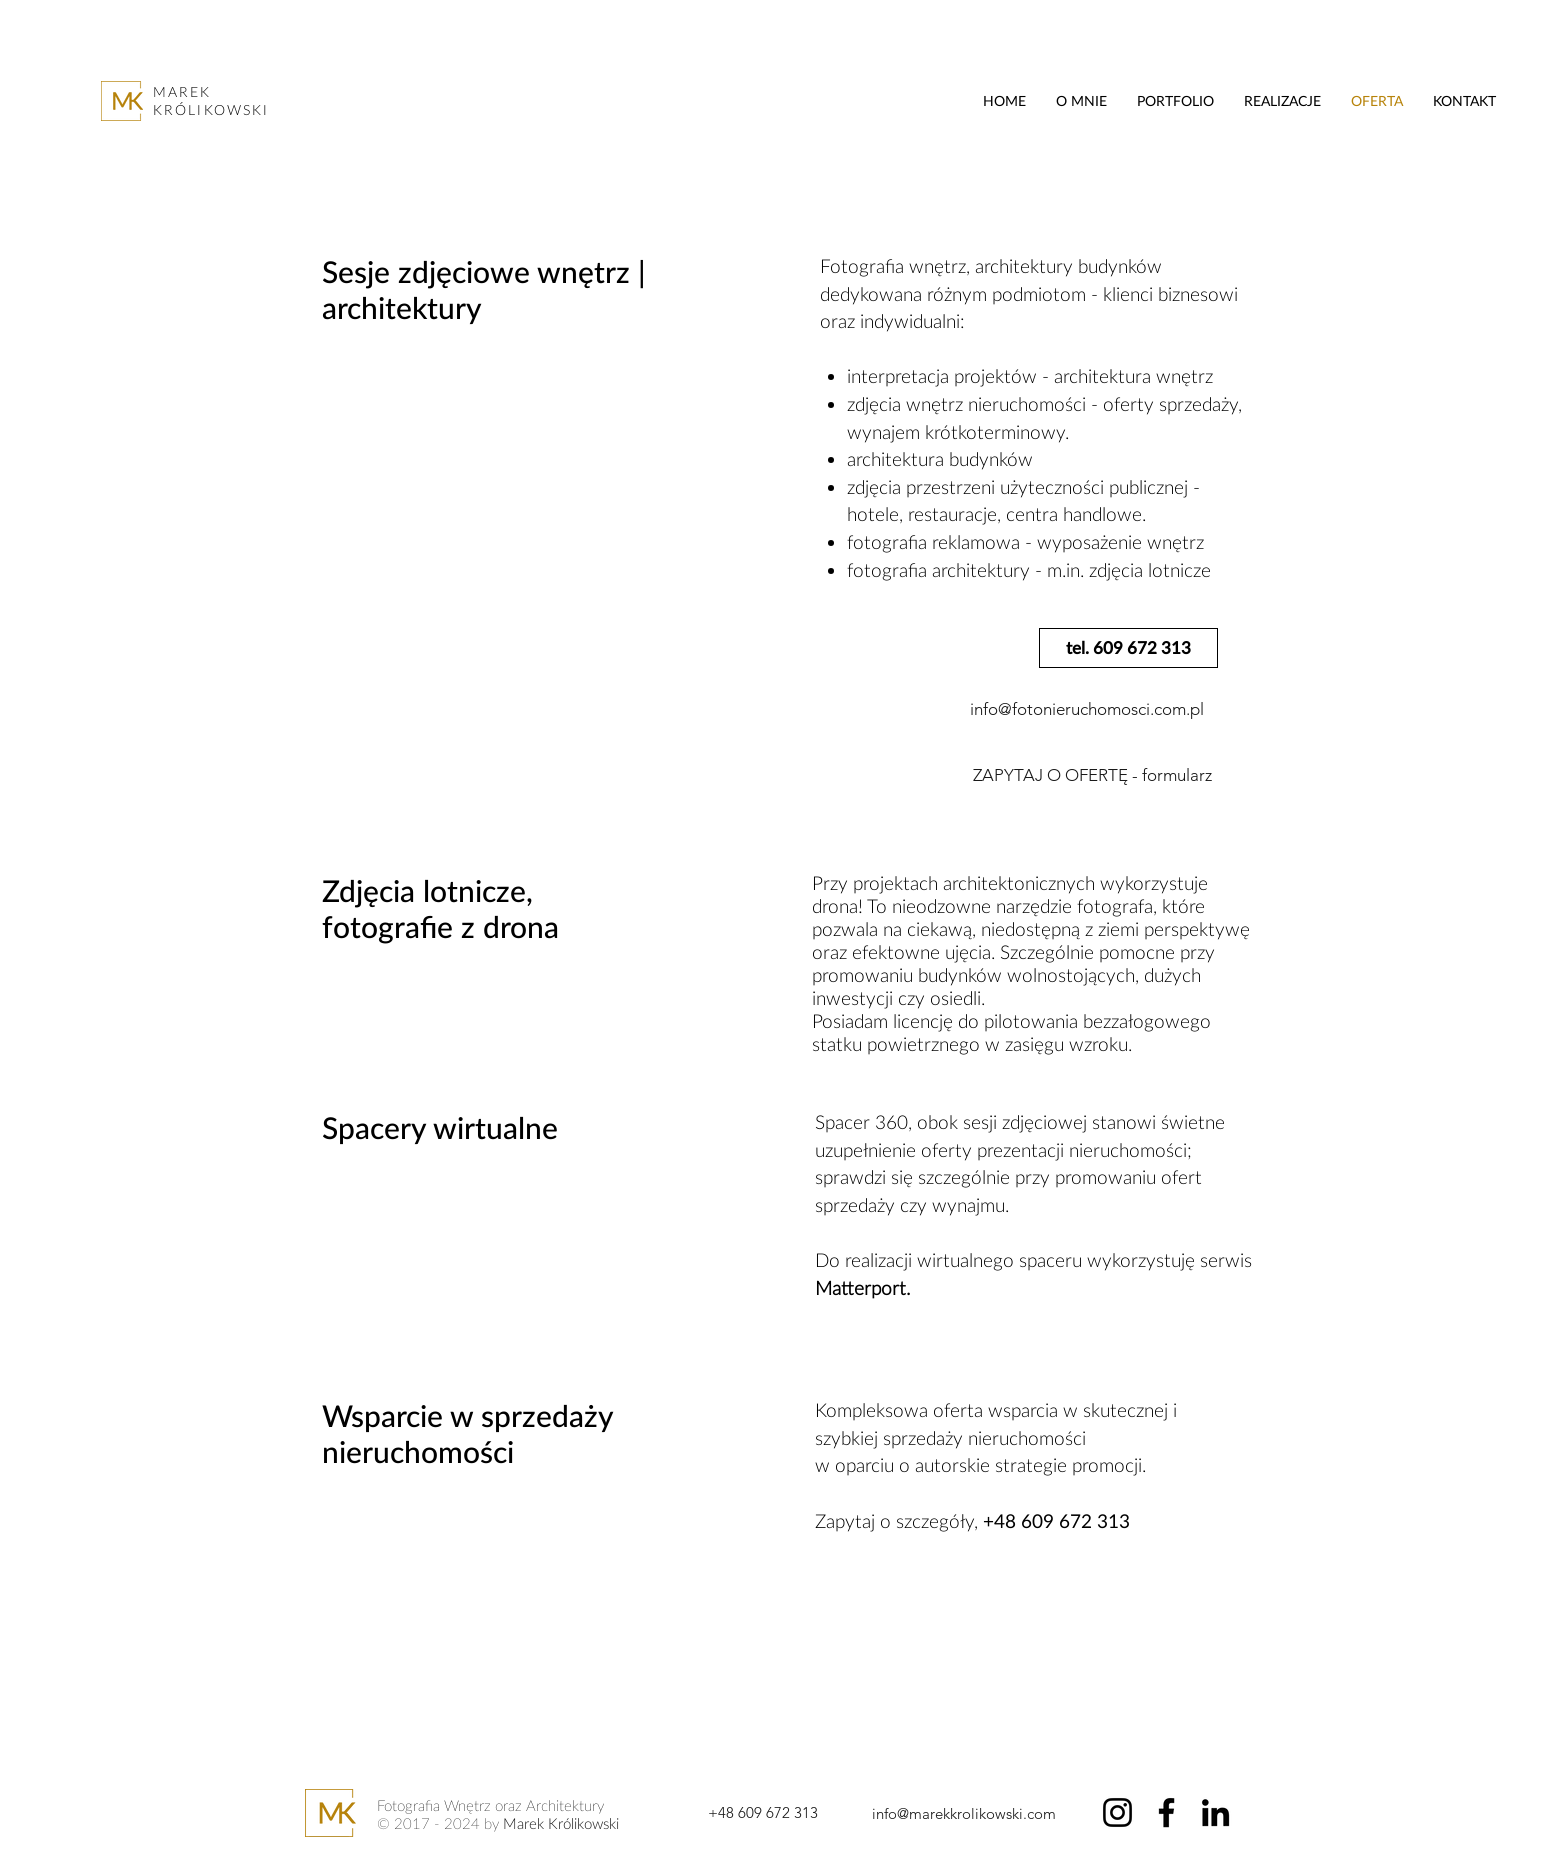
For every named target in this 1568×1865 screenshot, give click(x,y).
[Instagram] (1117, 1812)
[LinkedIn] (1215, 1812)
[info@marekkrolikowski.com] (963, 1813)
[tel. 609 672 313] (1128, 648)
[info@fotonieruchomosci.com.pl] (1087, 710)
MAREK (182, 91)
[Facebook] (1166, 1812)
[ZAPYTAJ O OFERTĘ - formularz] (1092, 776)
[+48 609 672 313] (763, 1812)
